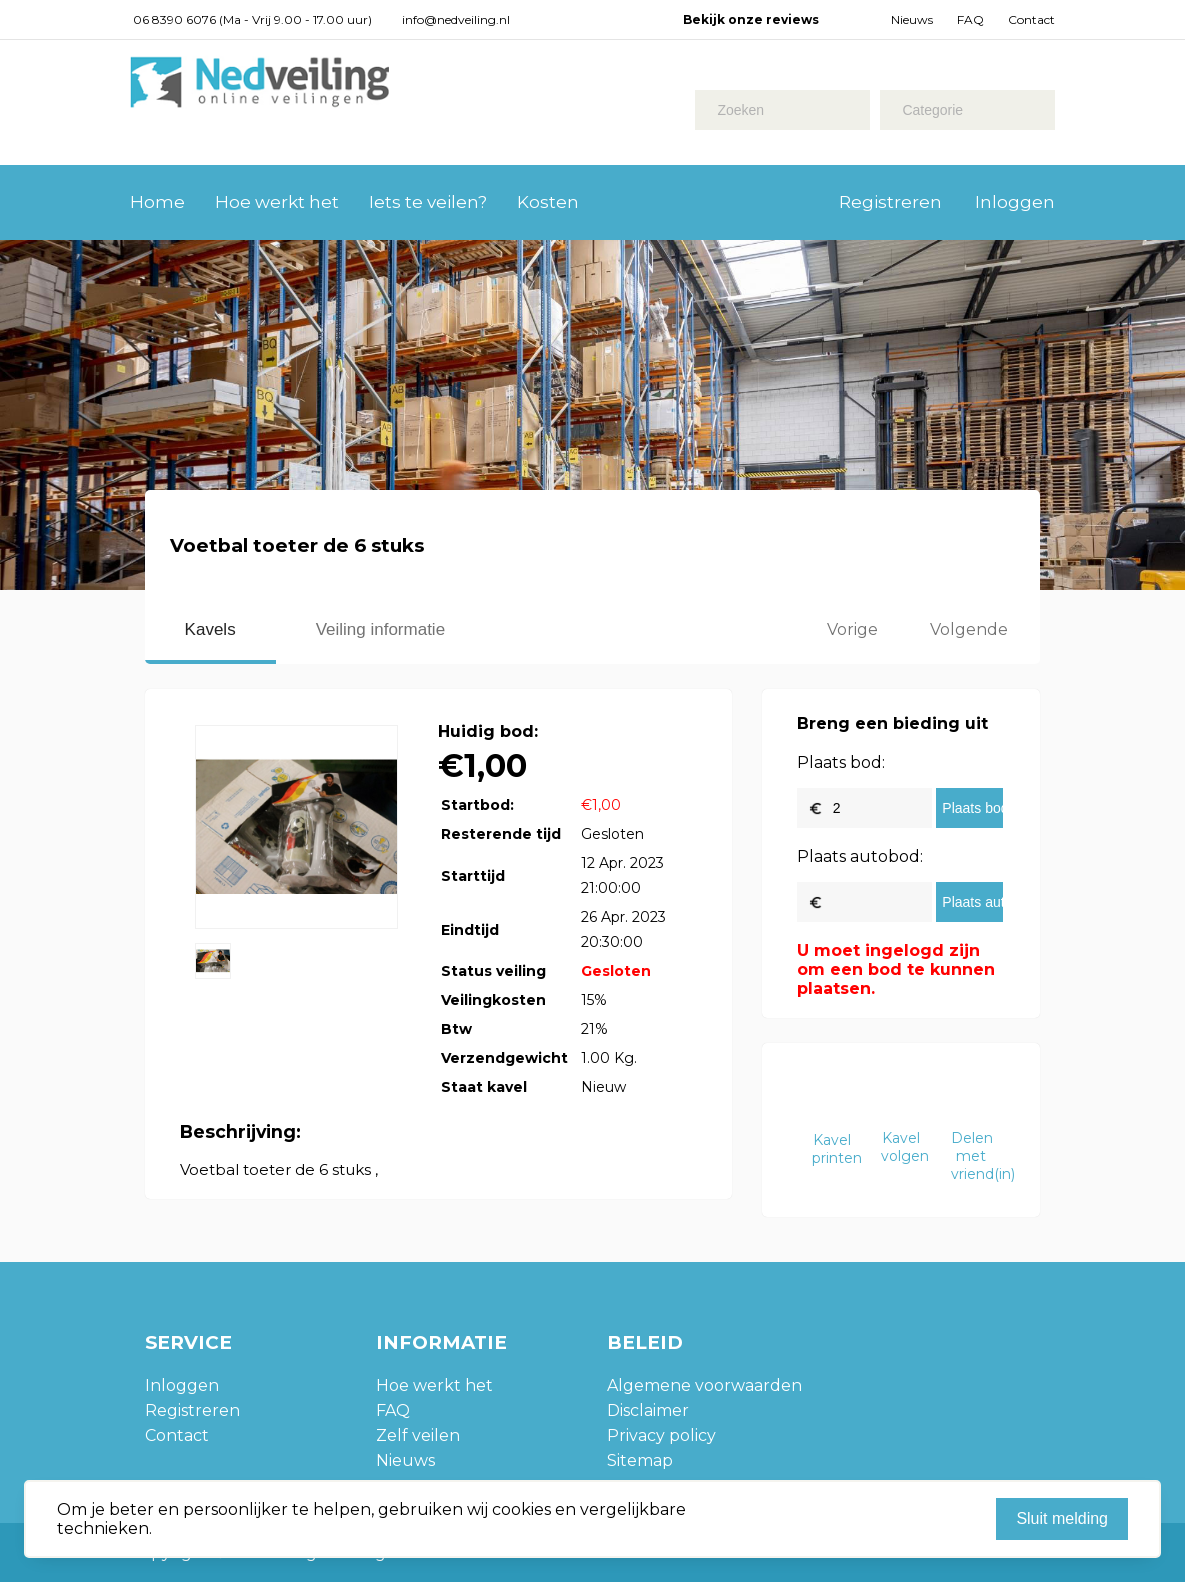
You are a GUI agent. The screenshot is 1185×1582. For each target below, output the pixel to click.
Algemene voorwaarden (704, 1385)
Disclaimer (648, 1410)
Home (157, 202)
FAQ (970, 19)
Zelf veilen (418, 1435)
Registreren (890, 202)
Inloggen (1015, 202)
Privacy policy (661, 1435)
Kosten (548, 202)
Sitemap (640, 1460)
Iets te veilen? (428, 202)
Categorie (932, 110)
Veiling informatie (380, 629)
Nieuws (912, 19)
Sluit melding (1062, 1518)
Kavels (210, 629)
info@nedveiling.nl (456, 19)
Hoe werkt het (277, 202)
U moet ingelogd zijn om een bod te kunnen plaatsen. (896, 969)
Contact (1031, 19)
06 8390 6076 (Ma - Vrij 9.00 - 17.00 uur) (252, 19)
